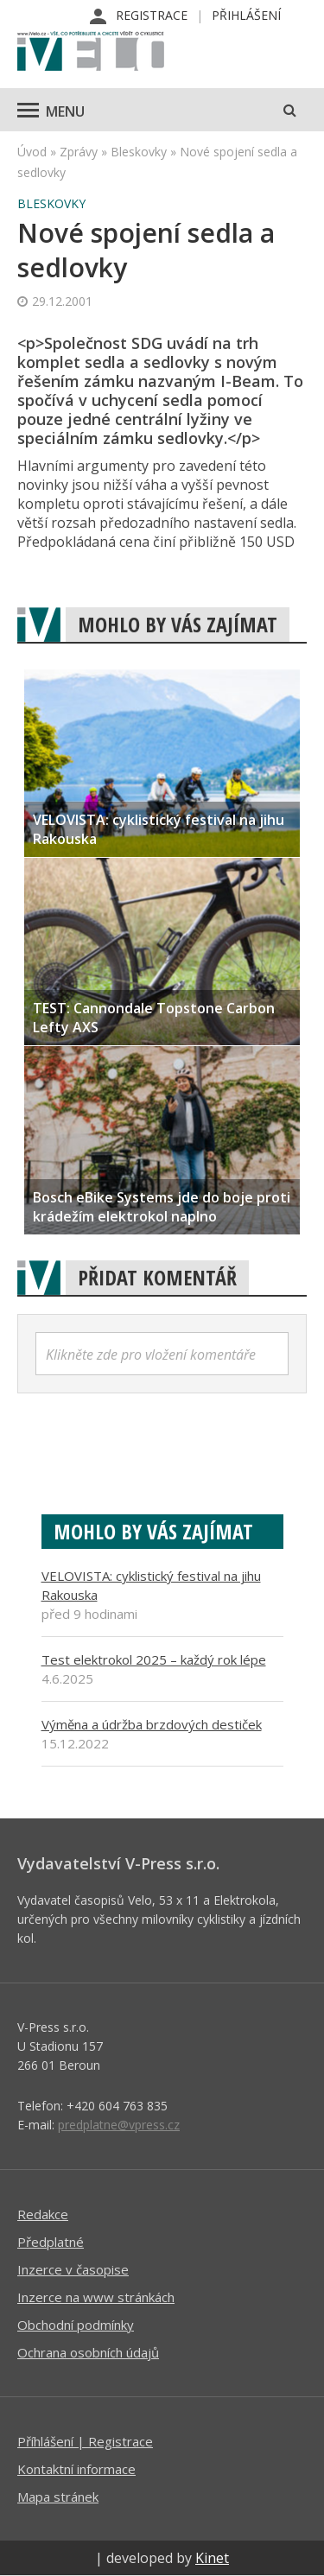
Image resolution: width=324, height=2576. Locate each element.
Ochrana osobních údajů (88, 2352)
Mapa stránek (57, 2496)
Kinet (212, 2557)
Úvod (32, 151)
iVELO (90, 52)
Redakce (42, 2214)
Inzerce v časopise (73, 2269)
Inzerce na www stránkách (96, 2297)
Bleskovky (139, 151)
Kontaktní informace (76, 2469)
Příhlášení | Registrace (85, 2441)
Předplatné (50, 2241)
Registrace (151, 15)
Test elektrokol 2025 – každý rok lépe (153, 1659)
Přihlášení (246, 15)
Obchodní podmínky (75, 2324)
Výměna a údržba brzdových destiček (151, 1724)
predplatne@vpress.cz (119, 2124)
